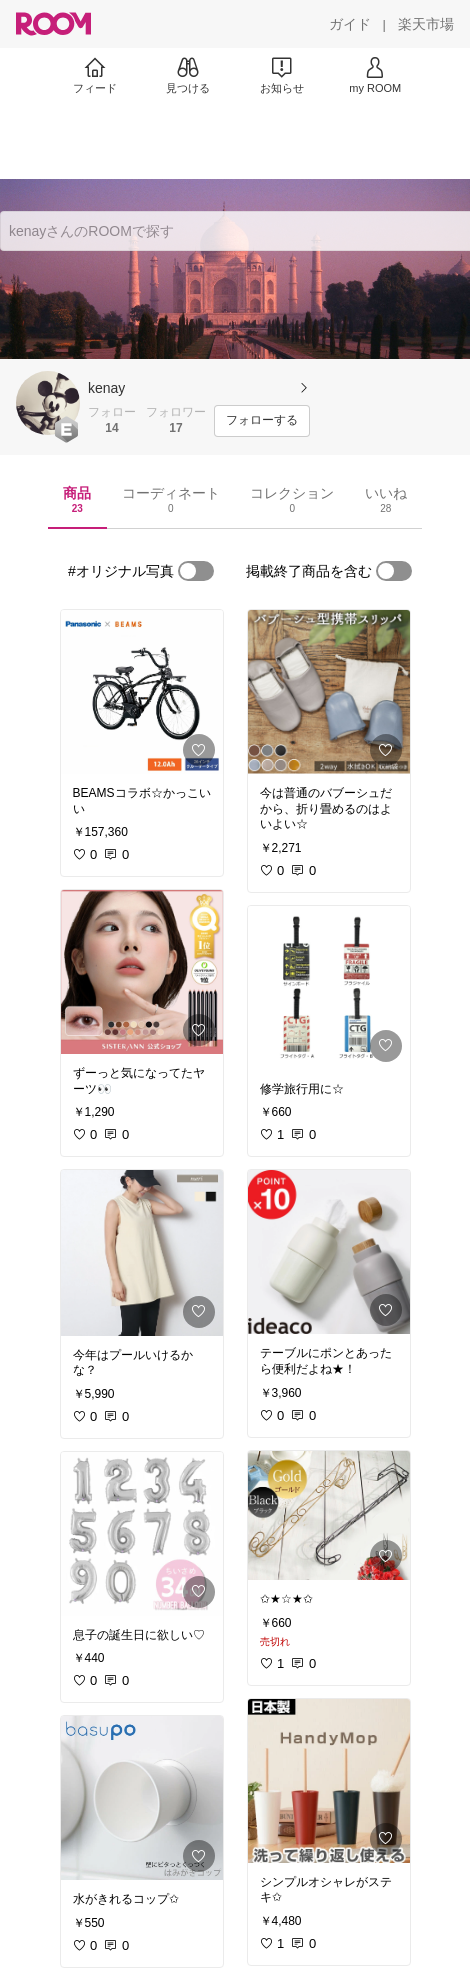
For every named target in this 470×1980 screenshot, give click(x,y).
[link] (142, 692)
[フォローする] (262, 421)
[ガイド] (350, 24)
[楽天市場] (426, 24)
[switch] (196, 571)
